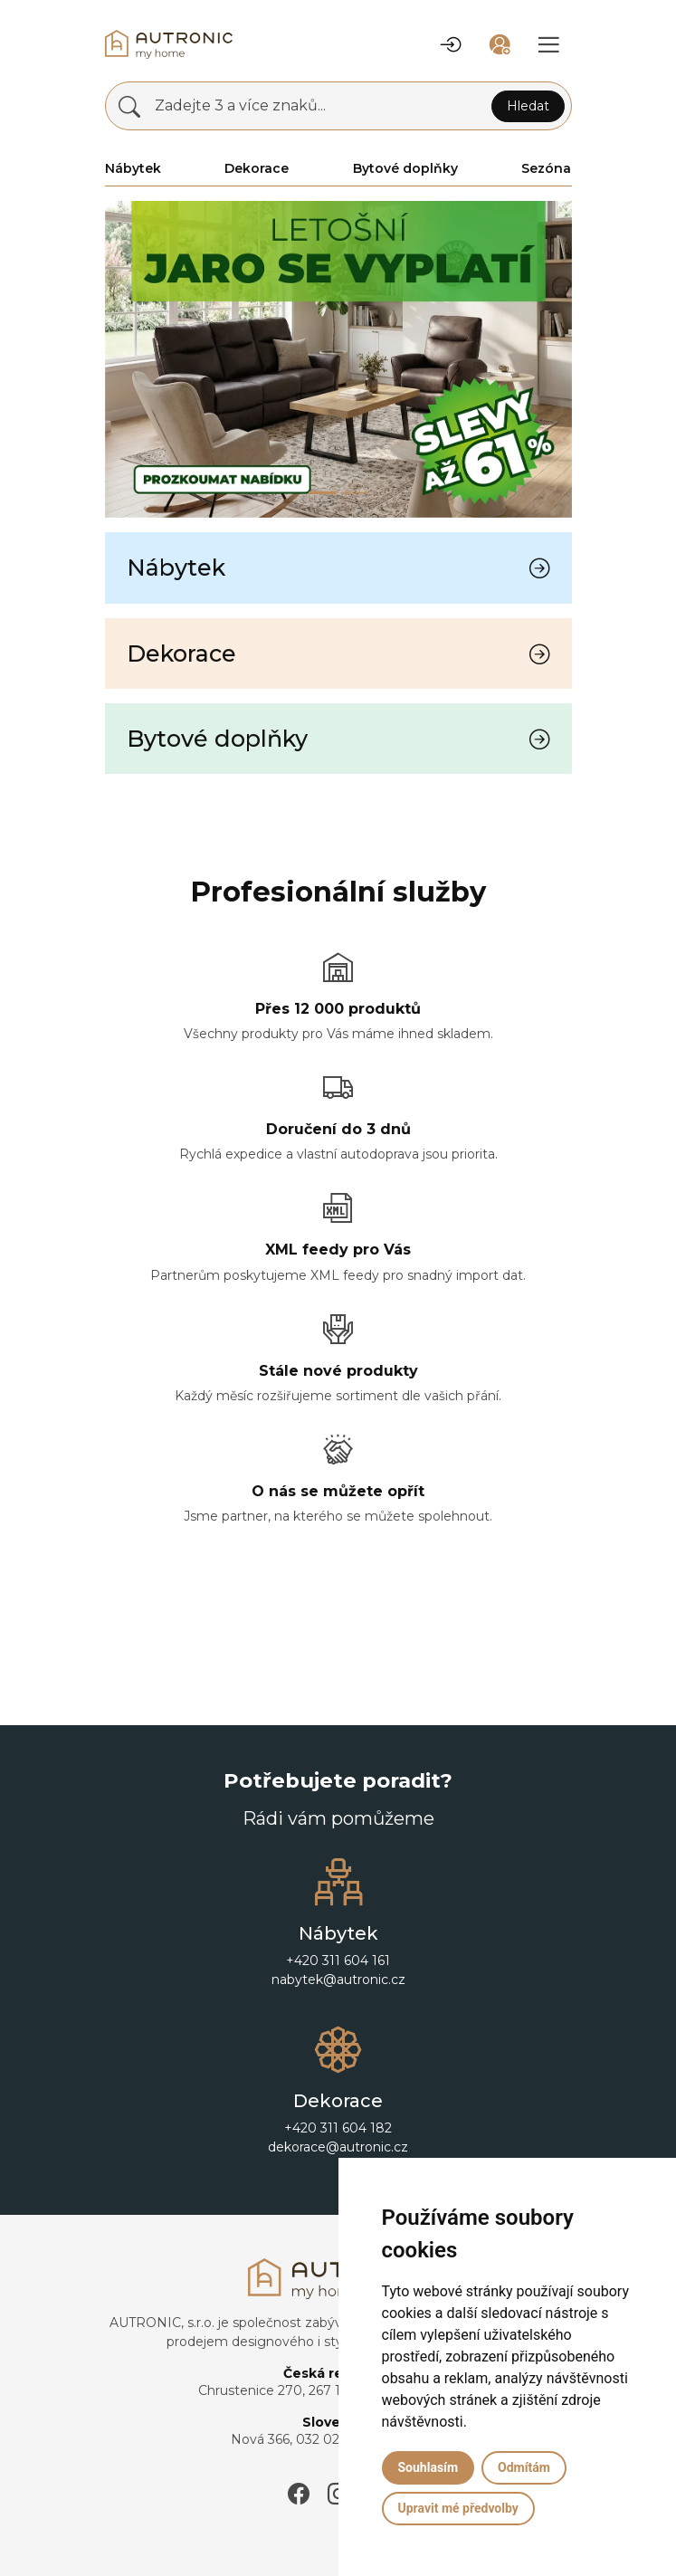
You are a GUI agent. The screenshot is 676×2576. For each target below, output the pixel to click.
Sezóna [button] (546, 168)
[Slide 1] (354, 492)
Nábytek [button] (133, 168)
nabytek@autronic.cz (338, 1979)
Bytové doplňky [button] (405, 168)
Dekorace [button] (256, 168)
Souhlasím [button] (428, 2467)
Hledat (528, 106)
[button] (451, 44)
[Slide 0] (322, 492)
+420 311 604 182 (338, 2128)
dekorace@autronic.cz (338, 2147)
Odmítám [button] (524, 2467)
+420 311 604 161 (338, 1960)
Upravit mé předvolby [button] (458, 2508)
